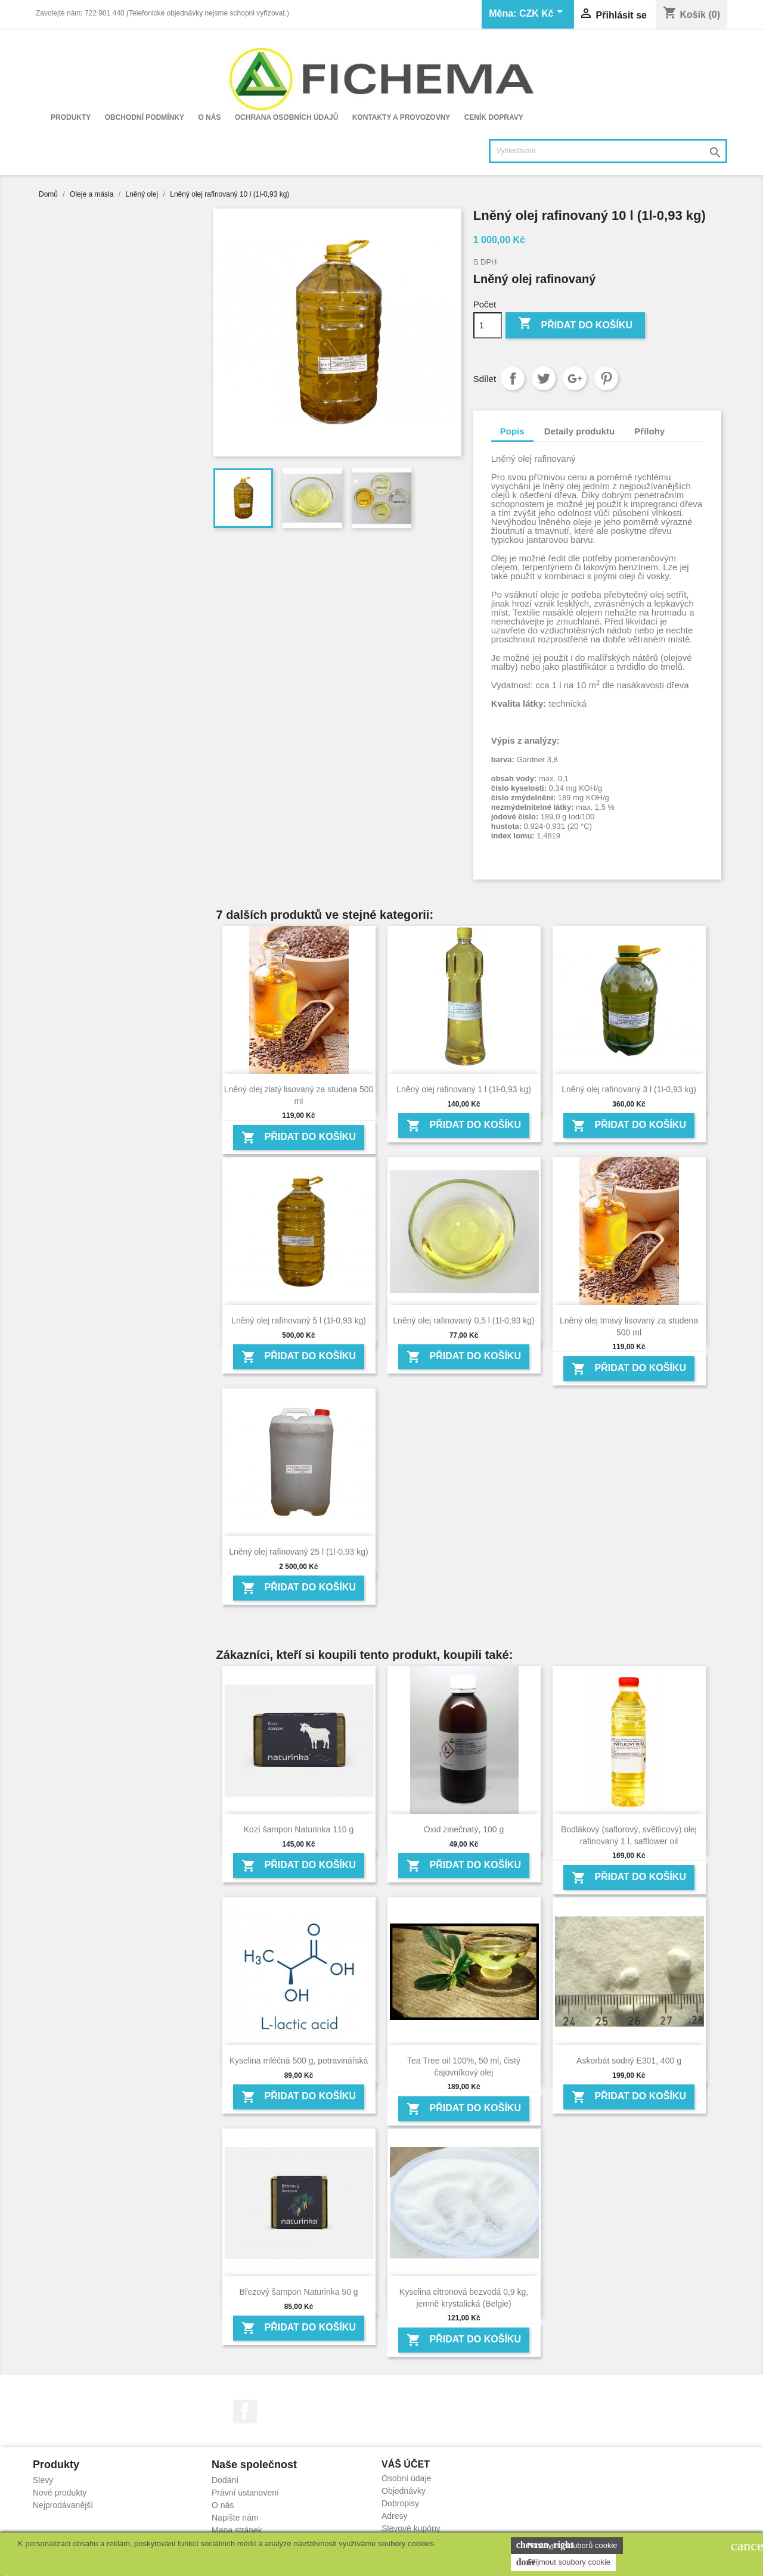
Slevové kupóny (411, 2528)
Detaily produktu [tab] (579, 431)
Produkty (71, 117)
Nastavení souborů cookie (567, 2545)
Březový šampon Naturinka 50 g (298, 2292)
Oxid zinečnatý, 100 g (464, 1829)
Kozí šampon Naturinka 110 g (298, 1829)
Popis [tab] (512, 431)
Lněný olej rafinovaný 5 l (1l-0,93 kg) (298, 1320)
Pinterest (606, 378)
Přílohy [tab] (649, 431)
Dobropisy (400, 2503)
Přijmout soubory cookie (563, 2562)
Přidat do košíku (575, 324)
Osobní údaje (406, 2478)
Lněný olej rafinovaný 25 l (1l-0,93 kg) (298, 1551)
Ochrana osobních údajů (287, 117)
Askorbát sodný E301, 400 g (628, 2060)
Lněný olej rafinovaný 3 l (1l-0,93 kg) (629, 1089)
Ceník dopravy (493, 117)
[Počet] (487, 325)
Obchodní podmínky (144, 117)
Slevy (43, 2480)
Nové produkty (59, 2492)
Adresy (395, 2516)
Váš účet (406, 2464)
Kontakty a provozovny (401, 117)
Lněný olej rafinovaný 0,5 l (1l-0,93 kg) (463, 1320)
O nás (209, 117)
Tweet (544, 378)
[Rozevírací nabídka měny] (543, 14)
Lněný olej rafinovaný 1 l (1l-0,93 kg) (463, 1089)
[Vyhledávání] (608, 151)
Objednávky (404, 2491)
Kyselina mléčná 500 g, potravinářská (298, 2060)
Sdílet (513, 378)
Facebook (245, 2411)
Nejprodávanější (63, 2505)
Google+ (575, 378)
